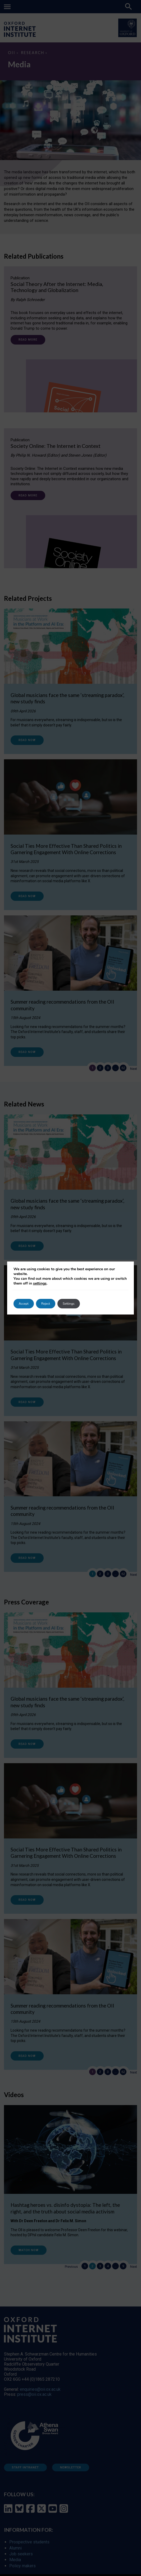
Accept (24, 1303)
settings (53, 1283)
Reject (45, 1303)
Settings (68, 1303)
